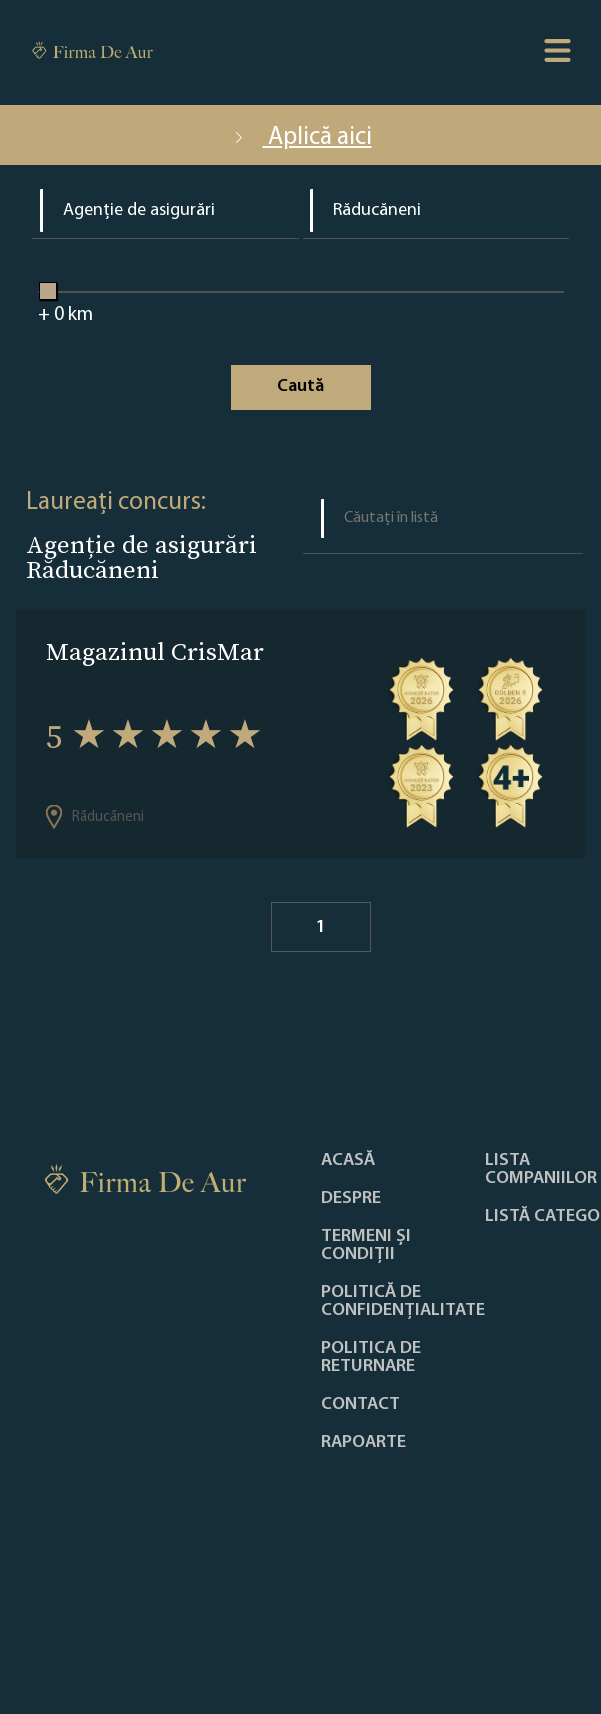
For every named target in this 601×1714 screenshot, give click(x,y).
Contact (360, 1405)
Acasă (348, 1161)
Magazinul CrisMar (155, 651)
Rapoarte (363, 1443)
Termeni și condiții (366, 1246)
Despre (351, 1199)
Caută (300, 386)
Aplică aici (301, 137)
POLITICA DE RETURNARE (371, 1358)
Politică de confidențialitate (403, 1302)
